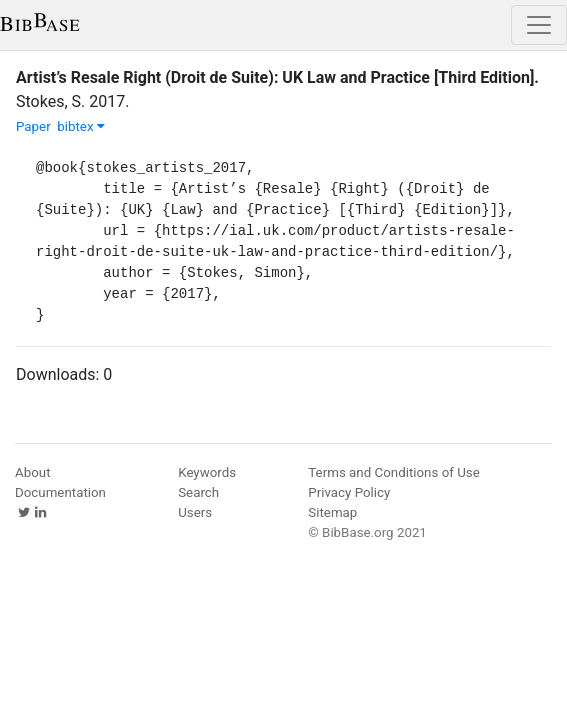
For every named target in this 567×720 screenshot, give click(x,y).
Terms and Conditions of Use (393, 472)
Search (198, 492)
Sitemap (332, 512)
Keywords (207, 472)
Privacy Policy (349, 492)
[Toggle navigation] (539, 25)
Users (195, 512)
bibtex (81, 126)
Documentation (60, 492)
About (33, 472)
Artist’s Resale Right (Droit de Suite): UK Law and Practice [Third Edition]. (277, 77)
